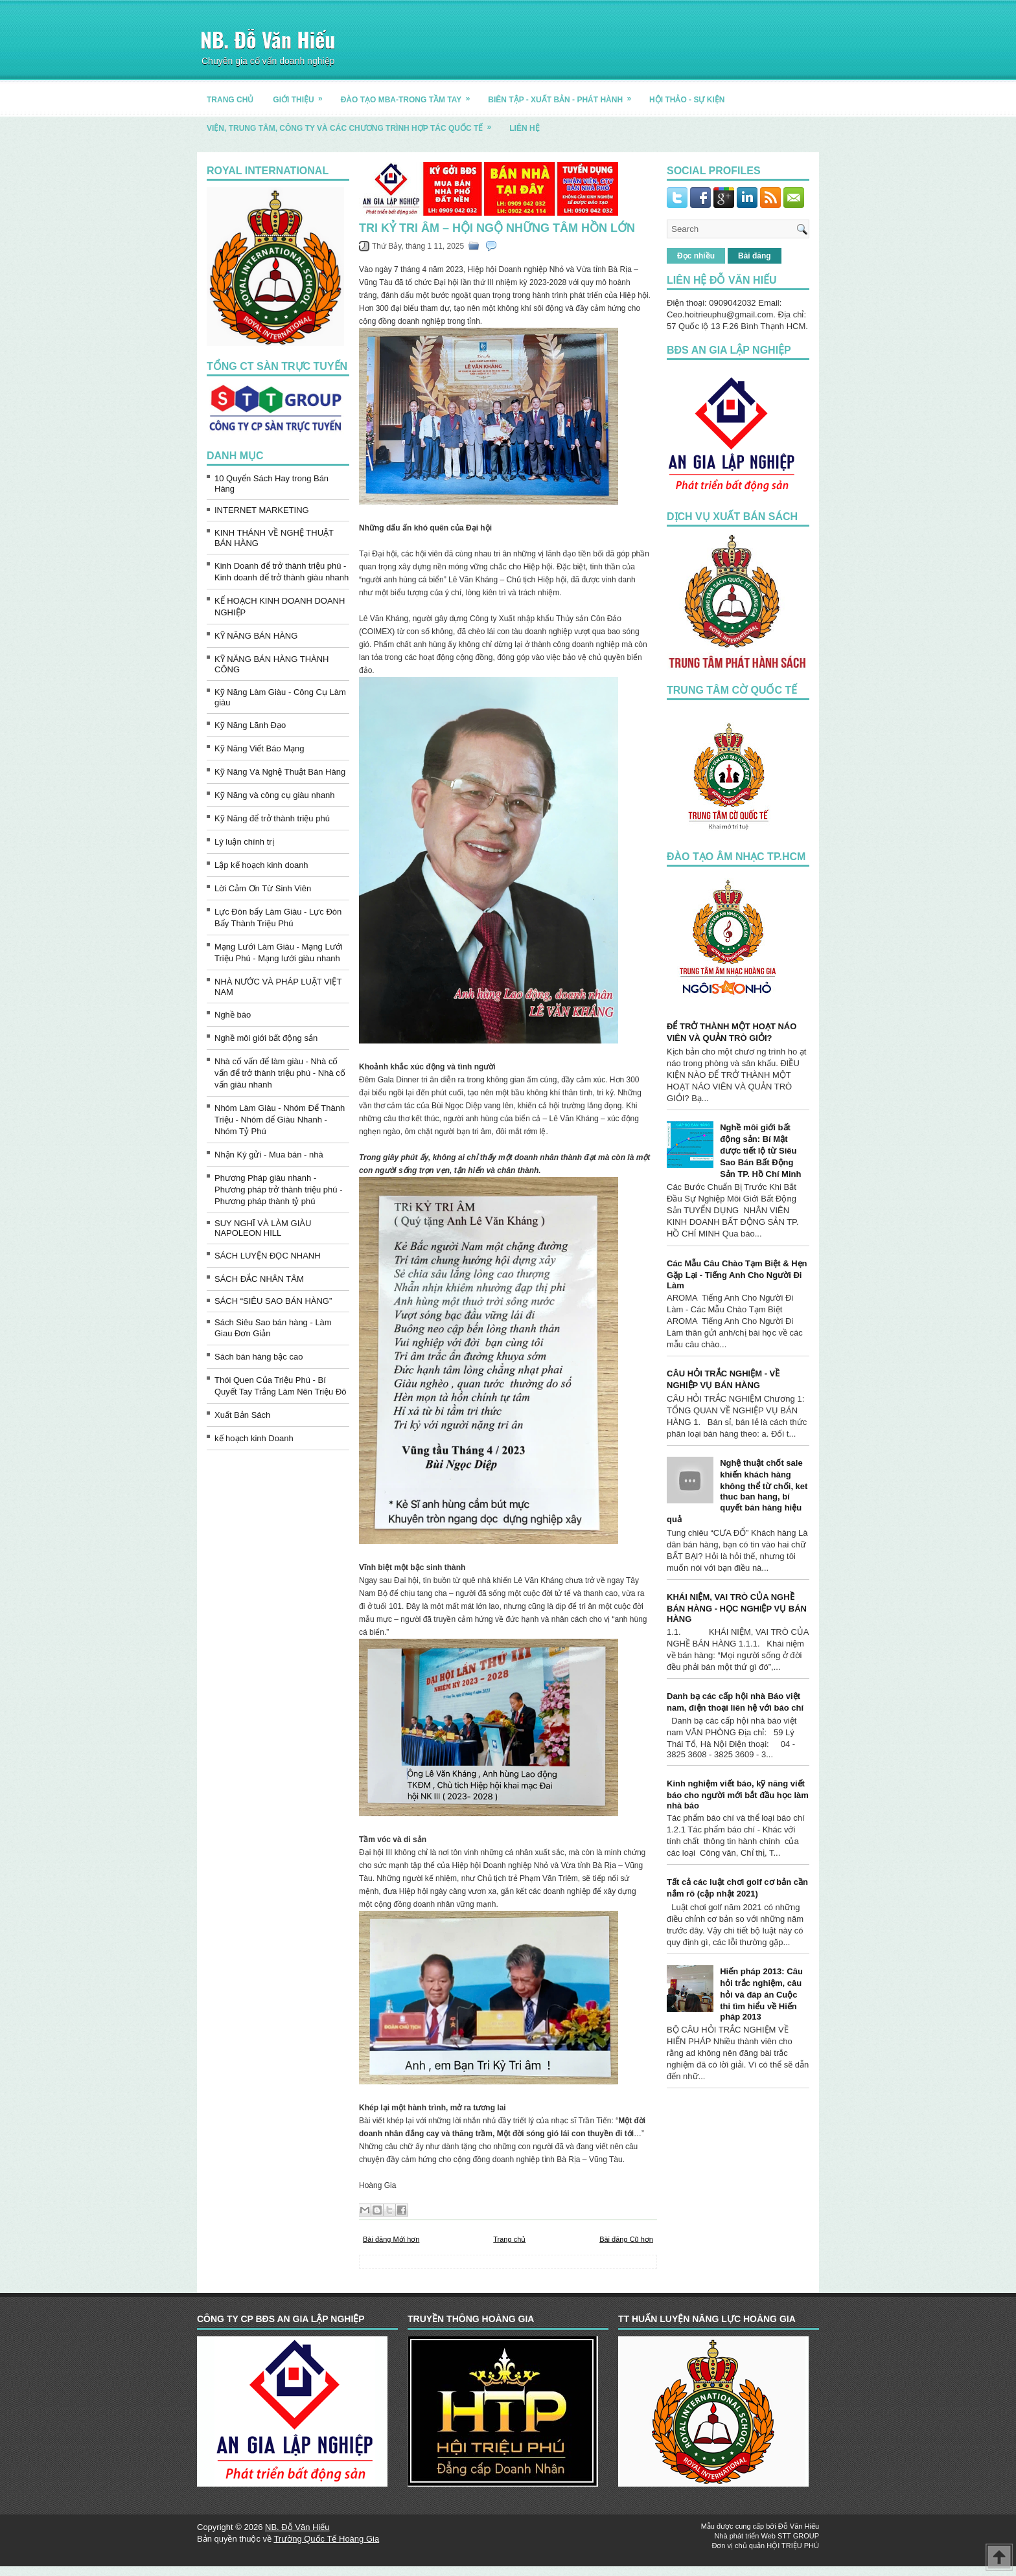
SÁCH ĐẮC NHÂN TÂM (259, 1279)
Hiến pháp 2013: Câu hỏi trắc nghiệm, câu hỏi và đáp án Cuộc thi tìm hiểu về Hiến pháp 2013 (761, 1994)
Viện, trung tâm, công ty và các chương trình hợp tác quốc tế (353, 123)
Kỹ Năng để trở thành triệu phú (272, 818)
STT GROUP (798, 2536)
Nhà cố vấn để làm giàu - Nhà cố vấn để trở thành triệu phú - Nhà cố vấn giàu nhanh (279, 1072)
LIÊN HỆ (524, 128)
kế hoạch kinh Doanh (254, 1438)
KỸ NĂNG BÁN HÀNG (255, 636)
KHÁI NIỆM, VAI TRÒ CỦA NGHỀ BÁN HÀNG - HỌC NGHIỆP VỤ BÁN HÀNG (737, 1608)
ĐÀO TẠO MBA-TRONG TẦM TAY (410, 94)
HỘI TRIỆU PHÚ (793, 2545)
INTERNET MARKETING (261, 510)
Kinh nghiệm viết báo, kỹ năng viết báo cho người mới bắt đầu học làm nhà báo (738, 1794)
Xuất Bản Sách (242, 1415)
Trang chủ (509, 2239)
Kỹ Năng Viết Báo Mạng (259, 748)
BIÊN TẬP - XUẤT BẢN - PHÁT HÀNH (564, 94)
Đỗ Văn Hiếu (798, 2526)
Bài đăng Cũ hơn (626, 2239)
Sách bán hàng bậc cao (258, 1357)
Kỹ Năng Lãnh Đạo (250, 725)
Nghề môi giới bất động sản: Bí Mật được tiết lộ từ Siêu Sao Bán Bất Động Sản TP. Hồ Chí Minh (760, 1151)
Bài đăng (754, 255)
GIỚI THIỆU (301, 94)
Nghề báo (232, 1015)
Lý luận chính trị (244, 842)
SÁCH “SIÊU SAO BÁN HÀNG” (273, 1301)
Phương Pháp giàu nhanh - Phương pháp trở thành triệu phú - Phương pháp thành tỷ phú (278, 1189)
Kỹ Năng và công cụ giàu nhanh (274, 795)
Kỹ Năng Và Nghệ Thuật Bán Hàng (279, 772)
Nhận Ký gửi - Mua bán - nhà (268, 1154)
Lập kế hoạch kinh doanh (261, 865)
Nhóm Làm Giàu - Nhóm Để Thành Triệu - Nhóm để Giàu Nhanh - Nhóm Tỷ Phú (279, 1119)
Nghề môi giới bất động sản (266, 1038)
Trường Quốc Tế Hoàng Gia (326, 2539)
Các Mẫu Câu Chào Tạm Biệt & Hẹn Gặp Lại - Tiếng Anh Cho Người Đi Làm (737, 1274)
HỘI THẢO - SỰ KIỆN (686, 99)
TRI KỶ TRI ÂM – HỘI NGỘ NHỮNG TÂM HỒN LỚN (497, 228)
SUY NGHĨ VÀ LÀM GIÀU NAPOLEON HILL (262, 1228)
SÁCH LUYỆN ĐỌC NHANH (267, 1255)
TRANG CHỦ (230, 99)
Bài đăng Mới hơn (391, 2239)
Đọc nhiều (696, 255)
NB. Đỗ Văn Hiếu (267, 39)
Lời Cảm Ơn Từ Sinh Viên (262, 888)
